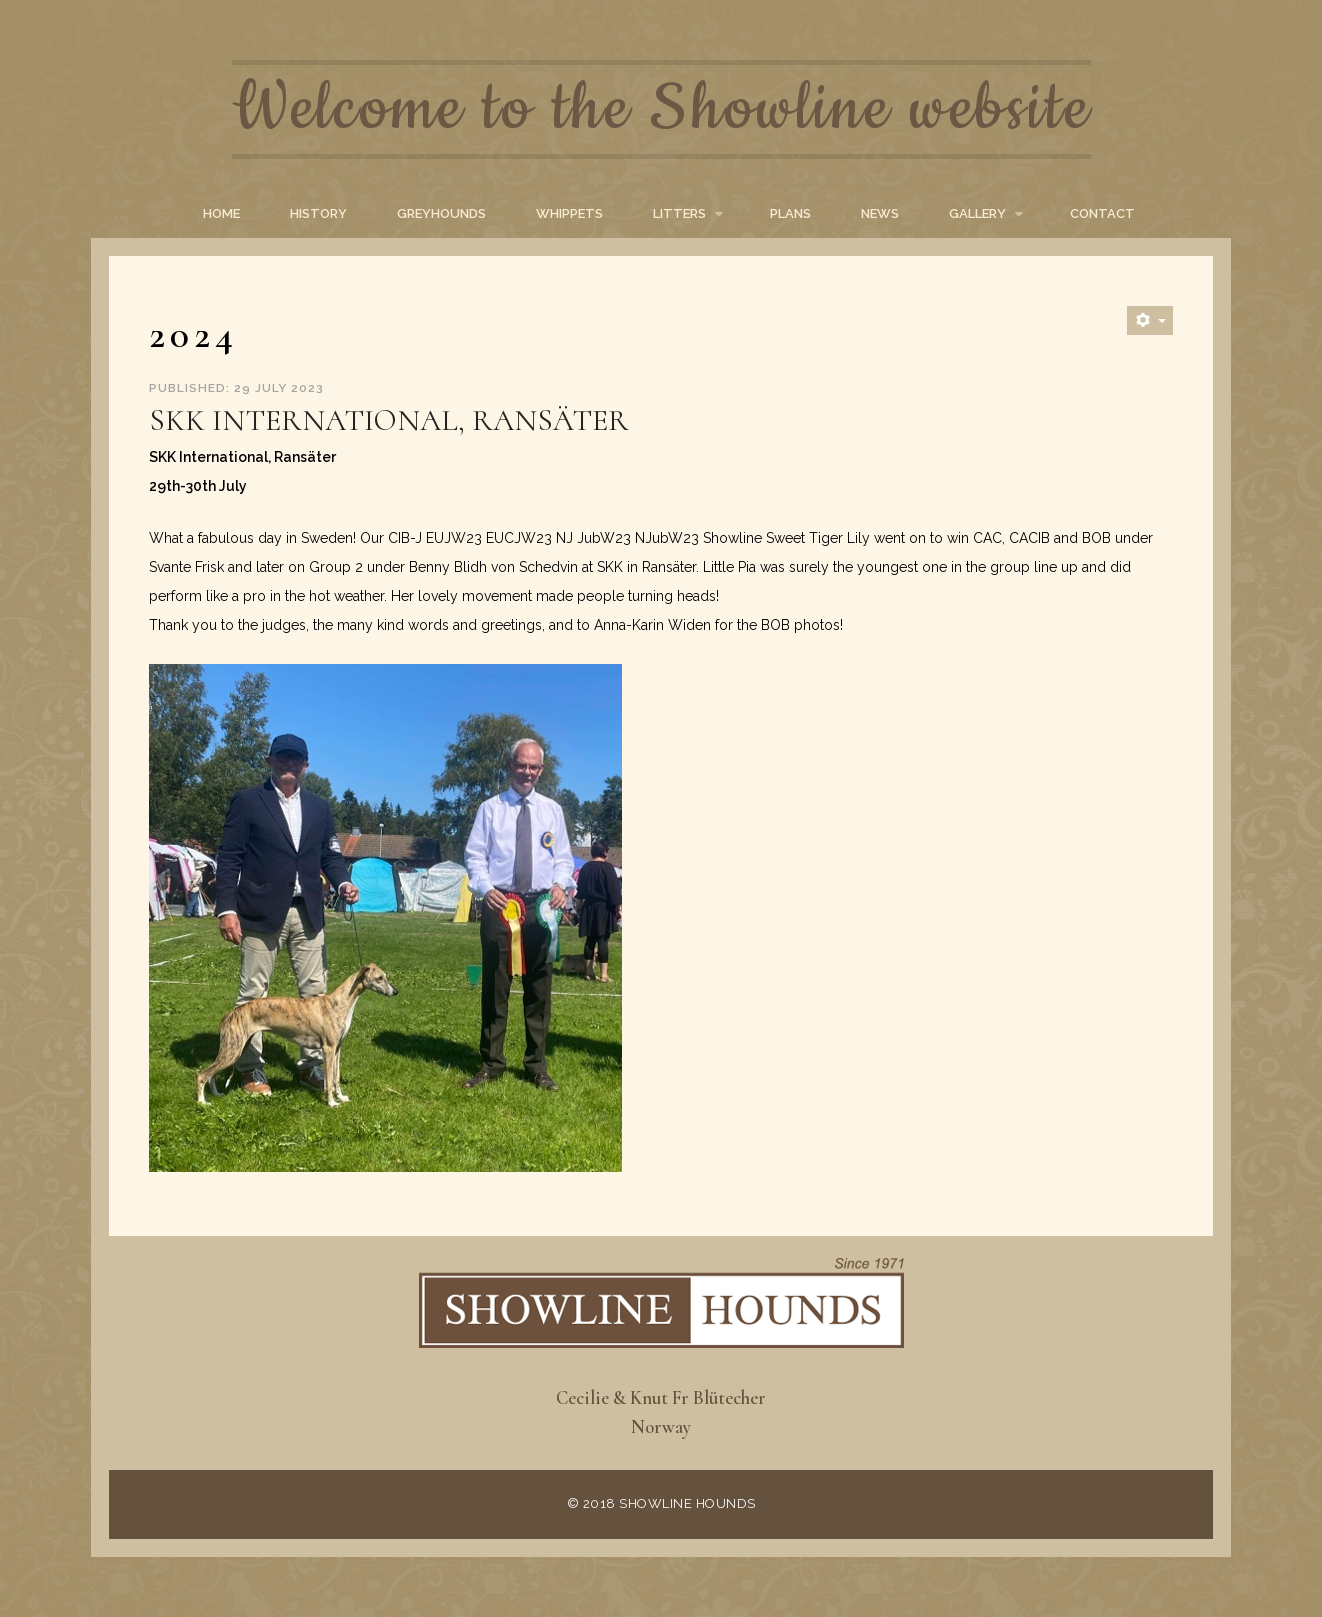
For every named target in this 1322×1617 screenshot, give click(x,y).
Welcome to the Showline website (661, 109)
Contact (1102, 213)
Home (221, 213)
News (880, 213)
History (318, 213)
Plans (790, 213)
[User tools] (1150, 320)
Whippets (569, 213)
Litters (679, 213)
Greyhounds (441, 213)
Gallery (977, 213)
